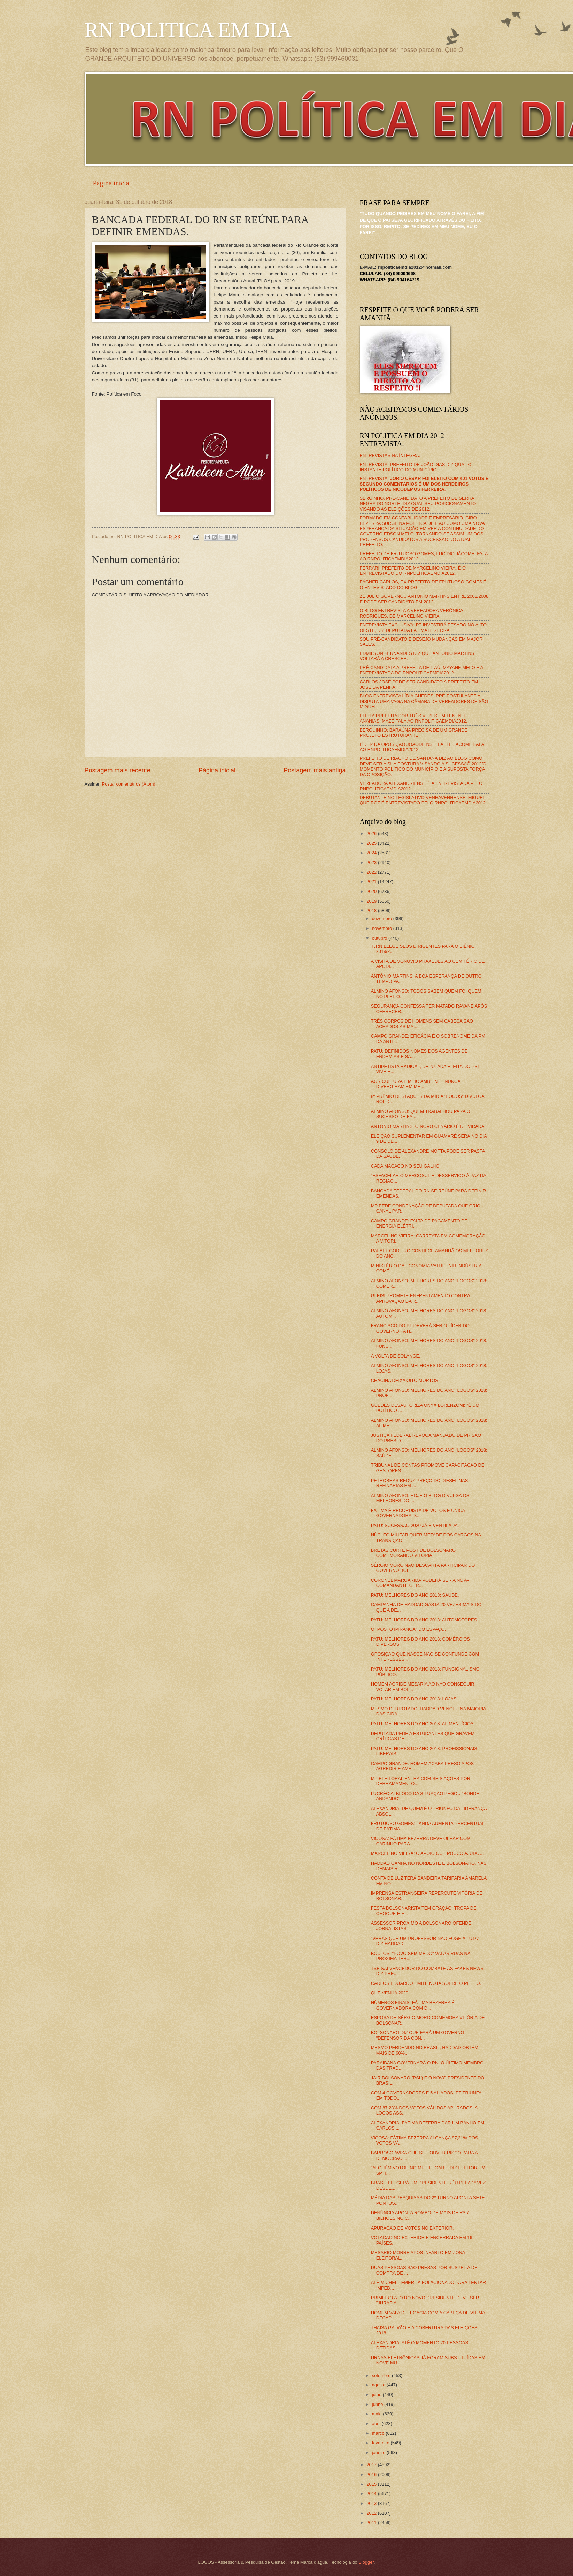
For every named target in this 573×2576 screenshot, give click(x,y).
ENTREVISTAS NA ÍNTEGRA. (390, 455)
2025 (372, 843)
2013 (372, 2503)
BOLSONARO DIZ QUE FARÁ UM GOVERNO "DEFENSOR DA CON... (417, 2035)
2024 (372, 852)
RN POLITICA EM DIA (188, 29)
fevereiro (381, 2442)
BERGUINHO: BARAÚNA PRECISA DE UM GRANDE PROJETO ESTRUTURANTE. (414, 732)
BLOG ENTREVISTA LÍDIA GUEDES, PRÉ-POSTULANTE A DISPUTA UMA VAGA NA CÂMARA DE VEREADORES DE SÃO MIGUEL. (424, 701)
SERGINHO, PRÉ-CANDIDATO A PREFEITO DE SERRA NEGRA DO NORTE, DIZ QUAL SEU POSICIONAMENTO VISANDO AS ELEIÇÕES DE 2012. (418, 504)
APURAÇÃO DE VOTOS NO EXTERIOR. (412, 2228)
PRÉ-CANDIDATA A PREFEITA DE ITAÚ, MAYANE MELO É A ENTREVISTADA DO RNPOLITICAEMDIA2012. (421, 670)
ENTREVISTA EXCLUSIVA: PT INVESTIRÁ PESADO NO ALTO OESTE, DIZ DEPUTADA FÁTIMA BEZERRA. (423, 627)
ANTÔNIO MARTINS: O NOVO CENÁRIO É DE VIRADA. (428, 1126)
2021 (372, 881)
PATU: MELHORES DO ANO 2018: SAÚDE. (415, 1595)
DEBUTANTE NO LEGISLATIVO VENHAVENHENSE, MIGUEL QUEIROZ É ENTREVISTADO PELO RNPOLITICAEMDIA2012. (423, 800)
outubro (380, 938)
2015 (372, 2484)
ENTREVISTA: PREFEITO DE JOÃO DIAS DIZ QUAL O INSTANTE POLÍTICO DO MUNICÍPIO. (416, 467)
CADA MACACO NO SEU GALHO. (406, 1166)
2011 (372, 2522)
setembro (382, 2375)
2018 (372, 910)
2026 (372, 833)
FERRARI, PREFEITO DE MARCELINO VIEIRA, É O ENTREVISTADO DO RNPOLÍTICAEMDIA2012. (413, 570)
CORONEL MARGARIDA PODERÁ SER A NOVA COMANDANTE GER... (420, 1582)
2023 (372, 862)
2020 (372, 891)
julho (377, 2394)
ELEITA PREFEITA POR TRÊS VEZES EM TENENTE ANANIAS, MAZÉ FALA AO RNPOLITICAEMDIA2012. (413, 718)
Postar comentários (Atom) (128, 784)
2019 (372, 901)
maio (377, 2413)
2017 (372, 2464)
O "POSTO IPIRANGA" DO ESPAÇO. (408, 1629)
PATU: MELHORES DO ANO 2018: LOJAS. (414, 1699)
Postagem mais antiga (315, 770)
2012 (372, 2513)
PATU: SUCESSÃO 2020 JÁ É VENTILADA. (415, 1525)
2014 (372, 2493)
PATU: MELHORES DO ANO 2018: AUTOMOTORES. (424, 1619)
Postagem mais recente (117, 770)
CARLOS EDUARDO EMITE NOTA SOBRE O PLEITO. (426, 1983)
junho (378, 2404)
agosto (379, 2384)
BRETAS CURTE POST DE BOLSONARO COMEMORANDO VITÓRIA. (413, 1552)
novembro (382, 928)
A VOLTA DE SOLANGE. (395, 1356)
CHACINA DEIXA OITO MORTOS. (405, 1380)
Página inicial (112, 183)
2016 (372, 2474)
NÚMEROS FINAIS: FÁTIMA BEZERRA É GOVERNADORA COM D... (413, 2005)
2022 (372, 872)
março (379, 2433)
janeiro (379, 2452)
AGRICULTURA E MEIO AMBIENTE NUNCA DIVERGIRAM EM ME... (415, 1084)
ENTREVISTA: (424, 484)
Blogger (366, 2562)
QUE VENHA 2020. (390, 1992)
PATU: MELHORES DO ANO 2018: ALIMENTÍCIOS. (423, 1723)
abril (377, 2423)
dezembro (382, 918)
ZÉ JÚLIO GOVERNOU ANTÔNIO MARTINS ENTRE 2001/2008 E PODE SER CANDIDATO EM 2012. (424, 599)
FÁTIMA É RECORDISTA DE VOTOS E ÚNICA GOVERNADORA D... (418, 1513)
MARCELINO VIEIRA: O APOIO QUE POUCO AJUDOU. (427, 1853)
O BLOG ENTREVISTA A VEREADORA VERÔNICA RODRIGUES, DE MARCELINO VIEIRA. (411, 613)
